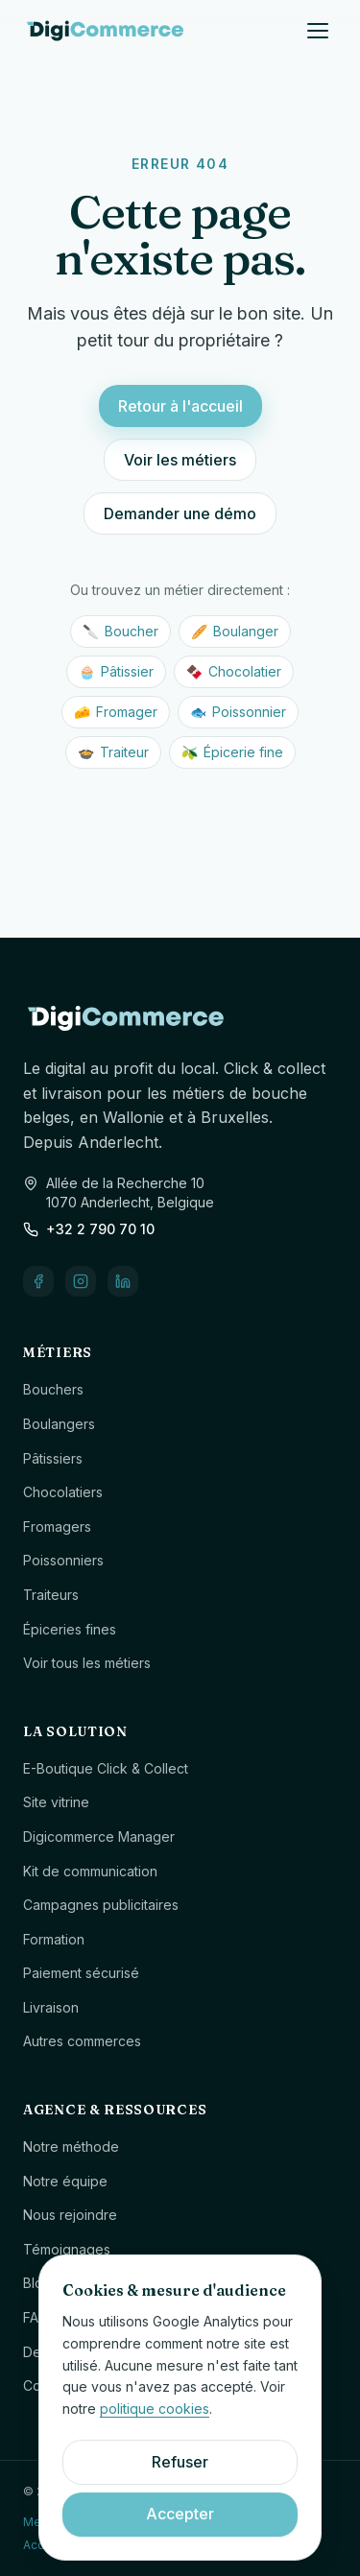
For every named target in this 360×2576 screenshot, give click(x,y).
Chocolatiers (63, 1492)
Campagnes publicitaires (101, 1904)
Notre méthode (71, 2146)
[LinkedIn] (123, 1281)
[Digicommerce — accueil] (105, 30)
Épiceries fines (69, 1629)
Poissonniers (63, 1560)
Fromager (115, 712)
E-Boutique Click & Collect (105, 1768)
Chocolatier (233, 671)
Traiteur (113, 752)
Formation (53, 1939)
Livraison (51, 2007)
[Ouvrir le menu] (318, 31)
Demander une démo (180, 513)
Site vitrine (56, 1802)
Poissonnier (238, 712)
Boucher (120, 631)
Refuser (180, 2461)
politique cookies (154, 2408)
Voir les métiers (180, 459)
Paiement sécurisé (81, 1973)
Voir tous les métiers (87, 1663)
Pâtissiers (53, 1458)
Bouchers (53, 1389)
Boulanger (234, 631)
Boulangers (59, 1424)
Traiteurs (51, 1594)
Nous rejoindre (70, 2214)
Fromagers (57, 1526)
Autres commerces (82, 2041)
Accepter (180, 2513)
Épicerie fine (232, 752)
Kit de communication (90, 1871)
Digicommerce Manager (99, 1836)
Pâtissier (116, 671)
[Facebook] (38, 1281)
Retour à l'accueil (180, 406)
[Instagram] (80, 1281)
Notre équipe (65, 2181)
